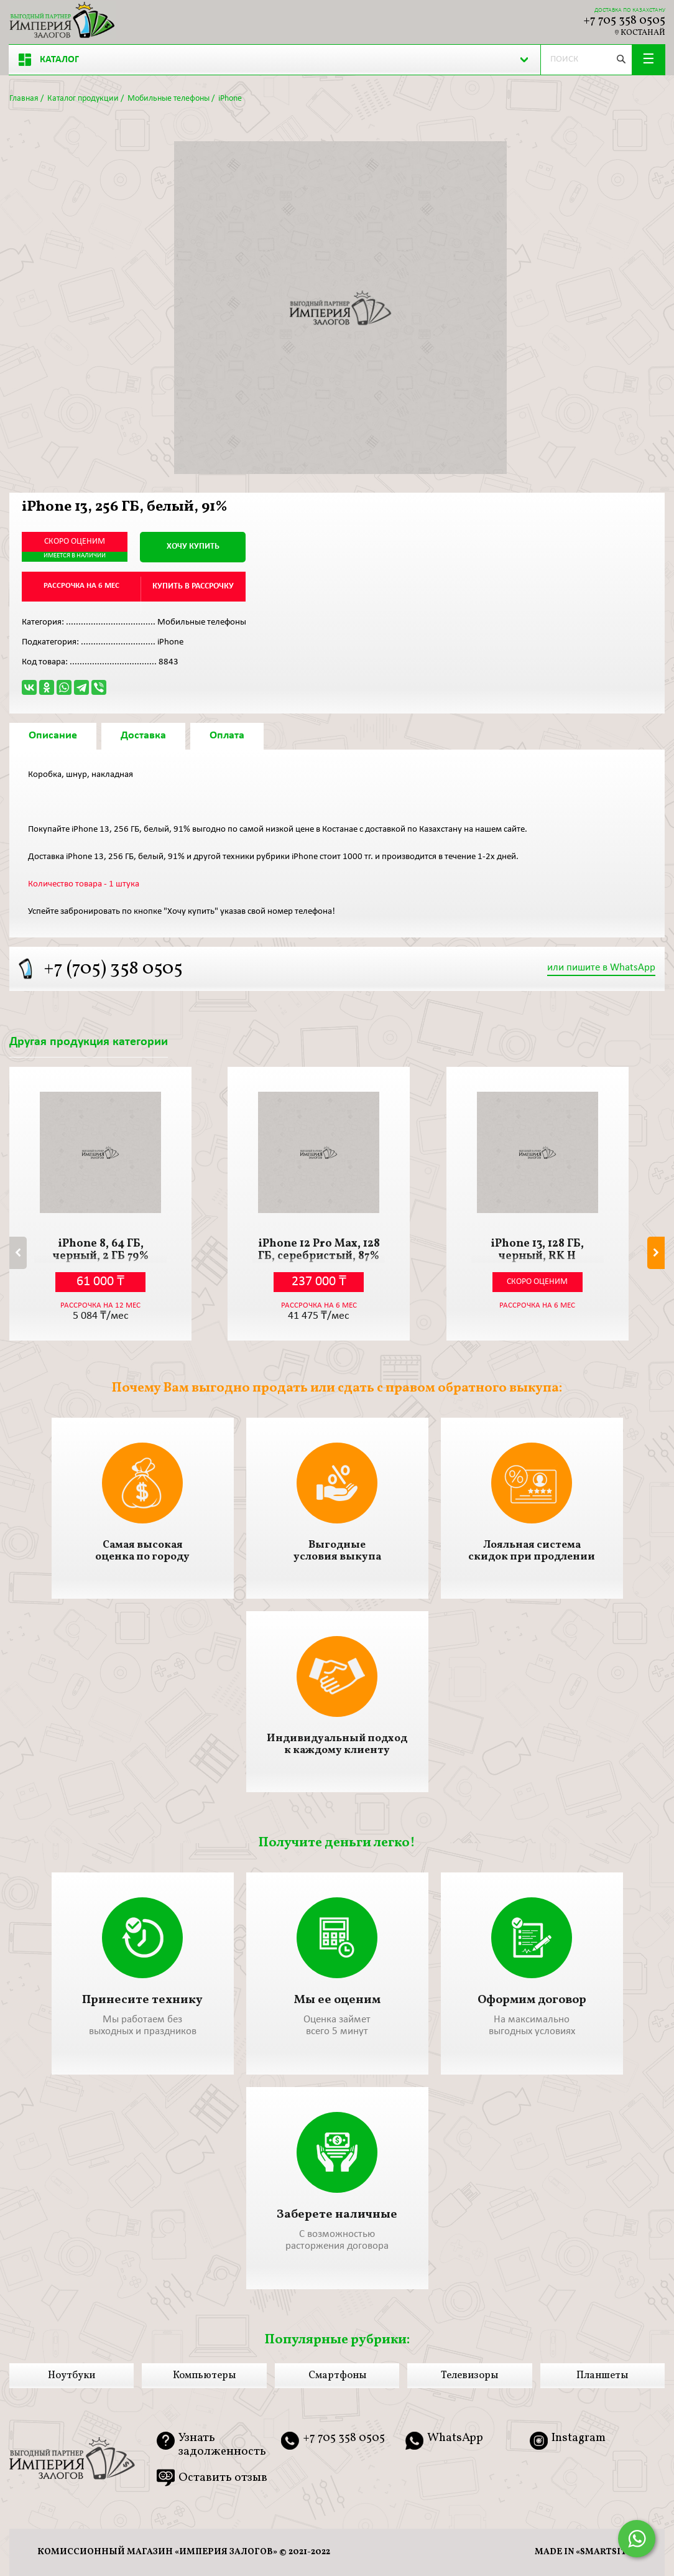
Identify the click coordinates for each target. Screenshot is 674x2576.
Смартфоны (337, 2376)
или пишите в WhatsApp (601, 967)
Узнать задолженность (222, 2445)
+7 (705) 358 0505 (113, 969)
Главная (24, 98)
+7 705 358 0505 (624, 20)
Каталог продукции (83, 98)
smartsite (606, 2552)
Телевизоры (469, 2376)
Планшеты (602, 2376)
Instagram (579, 2439)
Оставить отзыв (222, 2478)
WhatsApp (455, 2439)
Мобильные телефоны (168, 98)
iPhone (230, 98)
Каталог (49, 59)
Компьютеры (204, 2376)
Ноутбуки (71, 2376)
